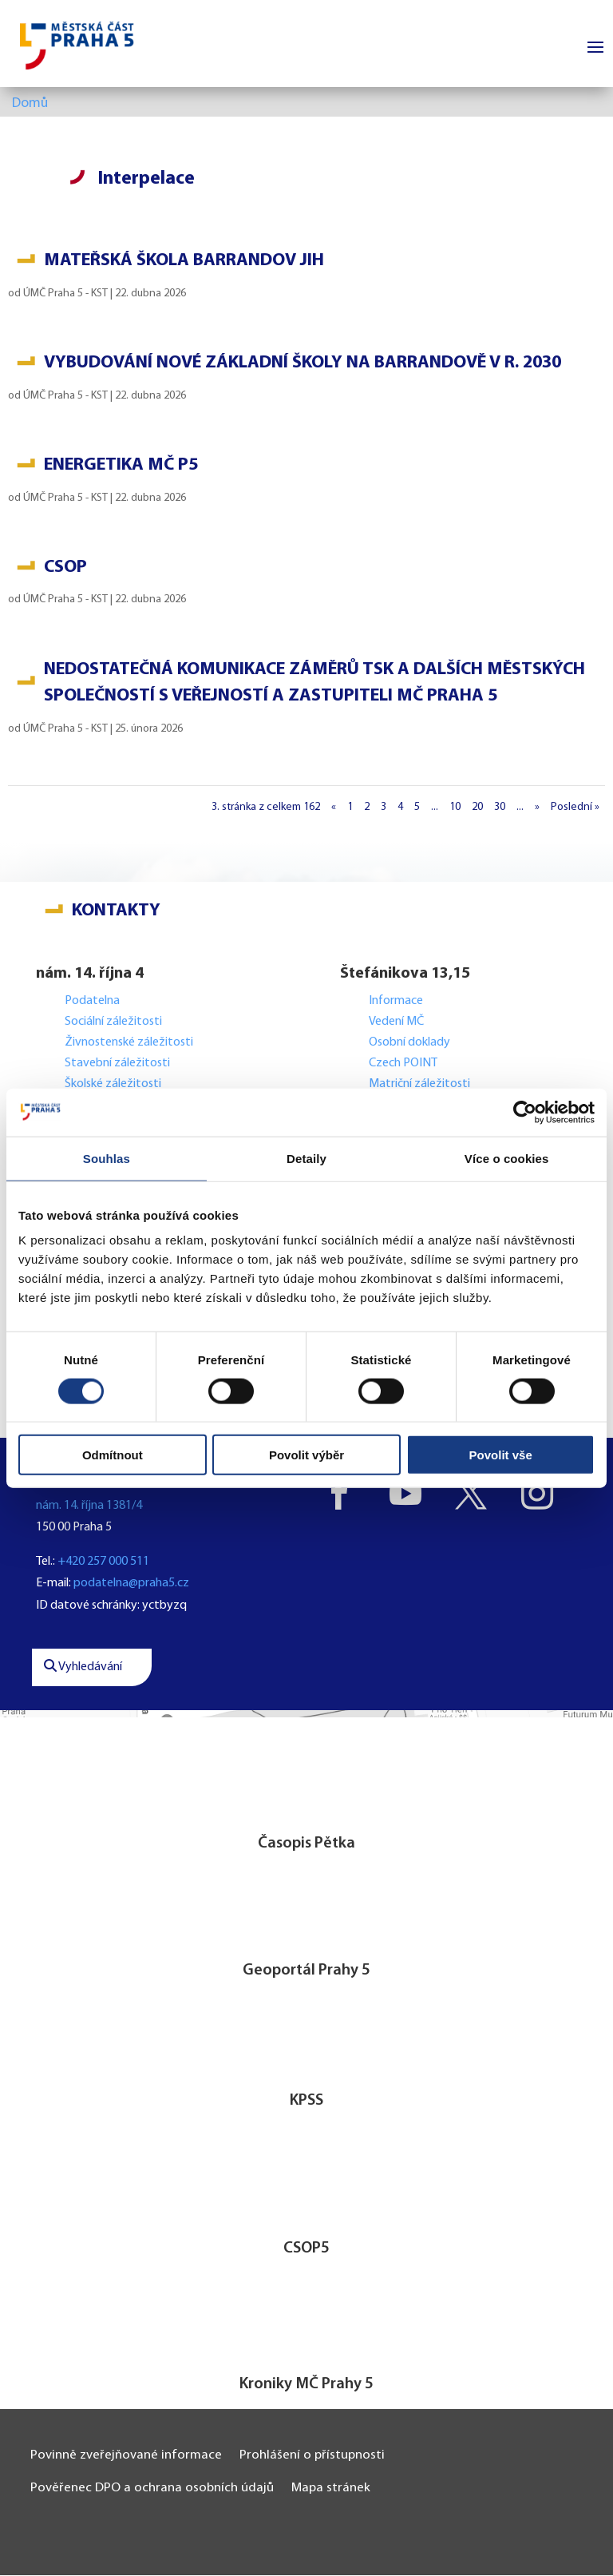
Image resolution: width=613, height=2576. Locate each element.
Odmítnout (112, 1455)
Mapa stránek (330, 2488)
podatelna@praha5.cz (131, 1584)
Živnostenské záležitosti (129, 1043)
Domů (30, 104)
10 (455, 808)
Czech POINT (403, 1064)
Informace (396, 1001)
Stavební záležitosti (117, 1064)
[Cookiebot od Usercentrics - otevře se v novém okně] (525, 1112)
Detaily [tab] (306, 1158)
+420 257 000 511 (103, 1562)
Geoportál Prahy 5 (306, 1971)
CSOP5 (306, 2249)
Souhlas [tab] (106, 1158)
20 (477, 808)
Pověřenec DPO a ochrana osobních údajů (152, 2488)
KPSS (306, 2102)
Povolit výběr (306, 1455)
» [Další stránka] (537, 808)
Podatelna (92, 1001)
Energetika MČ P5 (121, 466)
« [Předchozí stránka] (333, 808)
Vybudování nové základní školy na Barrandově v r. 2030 (302, 364)
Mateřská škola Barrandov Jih (184, 262)
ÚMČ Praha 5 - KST (65, 294)
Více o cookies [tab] (507, 1158)
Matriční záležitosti (419, 1084)
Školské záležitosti (113, 1084)
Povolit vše (500, 1455)
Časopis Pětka (306, 1844)
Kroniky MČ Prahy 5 (306, 2385)
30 (499, 808)
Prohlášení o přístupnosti (312, 2456)
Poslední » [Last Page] (575, 808)
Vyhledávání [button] (83, 1667)
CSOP (65, 568)
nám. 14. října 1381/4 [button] (89, 1506)
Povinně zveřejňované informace (126, 2456)
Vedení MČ (396, 1022)
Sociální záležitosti (113, 1022)
